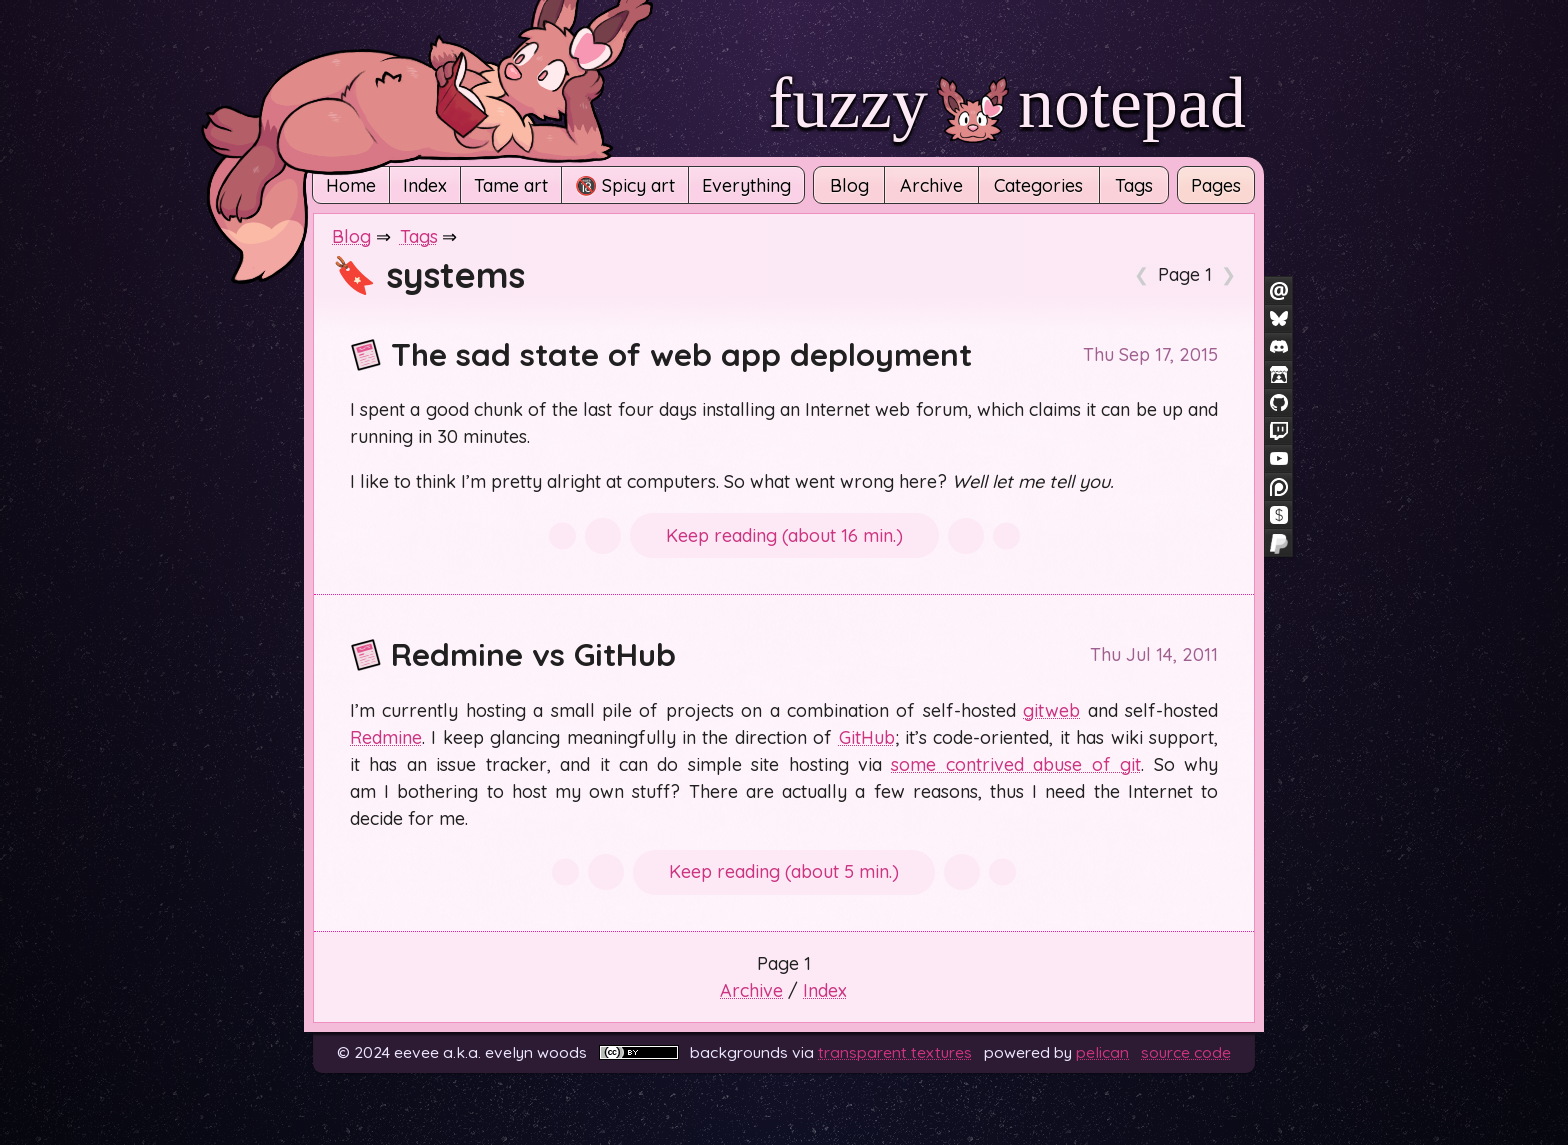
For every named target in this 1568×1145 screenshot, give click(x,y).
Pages (1216, 185)
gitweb (1051, 710)
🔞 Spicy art (625, 185)
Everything (746, 185)
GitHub (867, 737)
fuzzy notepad (1007, 103)
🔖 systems (428, 274)
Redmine (386, 737)
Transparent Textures (895, 1052)
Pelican (1102, 1052)
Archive (931, 185)
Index (425, 185)
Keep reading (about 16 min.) (784, 535)
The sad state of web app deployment (661, 354)
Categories (1038, 185)
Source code (1186, 1052)
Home (351, 185)
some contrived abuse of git (1016, 764)
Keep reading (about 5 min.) (784, 871)
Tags (1134, 185)
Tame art (511, 185)
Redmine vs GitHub (513, 654)
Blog (849, 185)
